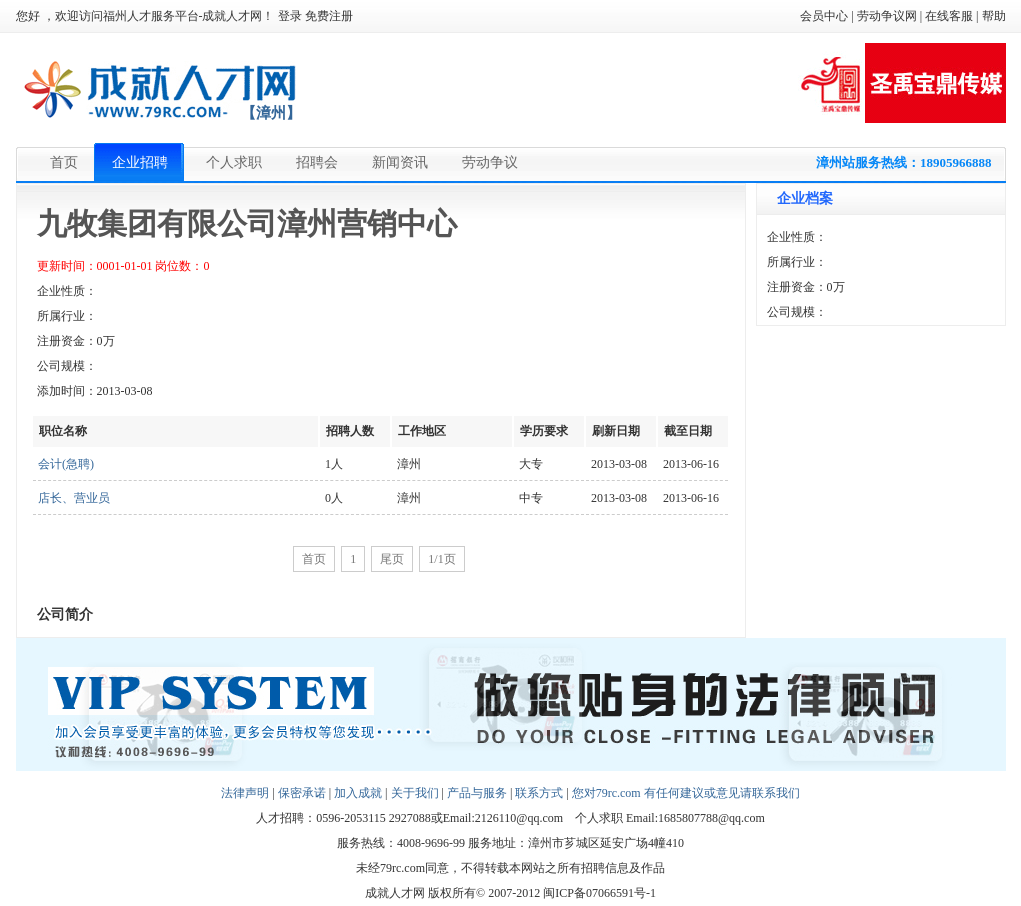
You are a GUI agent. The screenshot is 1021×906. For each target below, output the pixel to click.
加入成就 (358, 793)
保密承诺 (302, 793)
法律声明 (245, 793)
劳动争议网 (887, 16)
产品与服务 (477, 793)
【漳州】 (271, 113)
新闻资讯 (400, 162)
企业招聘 (140, 162)
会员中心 (824, 16)
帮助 (994, 16)
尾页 (392, 559)
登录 (290, 16)
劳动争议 (490, 162)
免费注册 (329, 16)
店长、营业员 (74, 498)
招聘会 (317, 162)
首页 (64, 162)
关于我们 (415, 793)
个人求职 (234, 162)
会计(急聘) (66, 464)
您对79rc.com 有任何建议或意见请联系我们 (686, 793)
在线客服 (949, 16)
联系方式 (539, 793)
